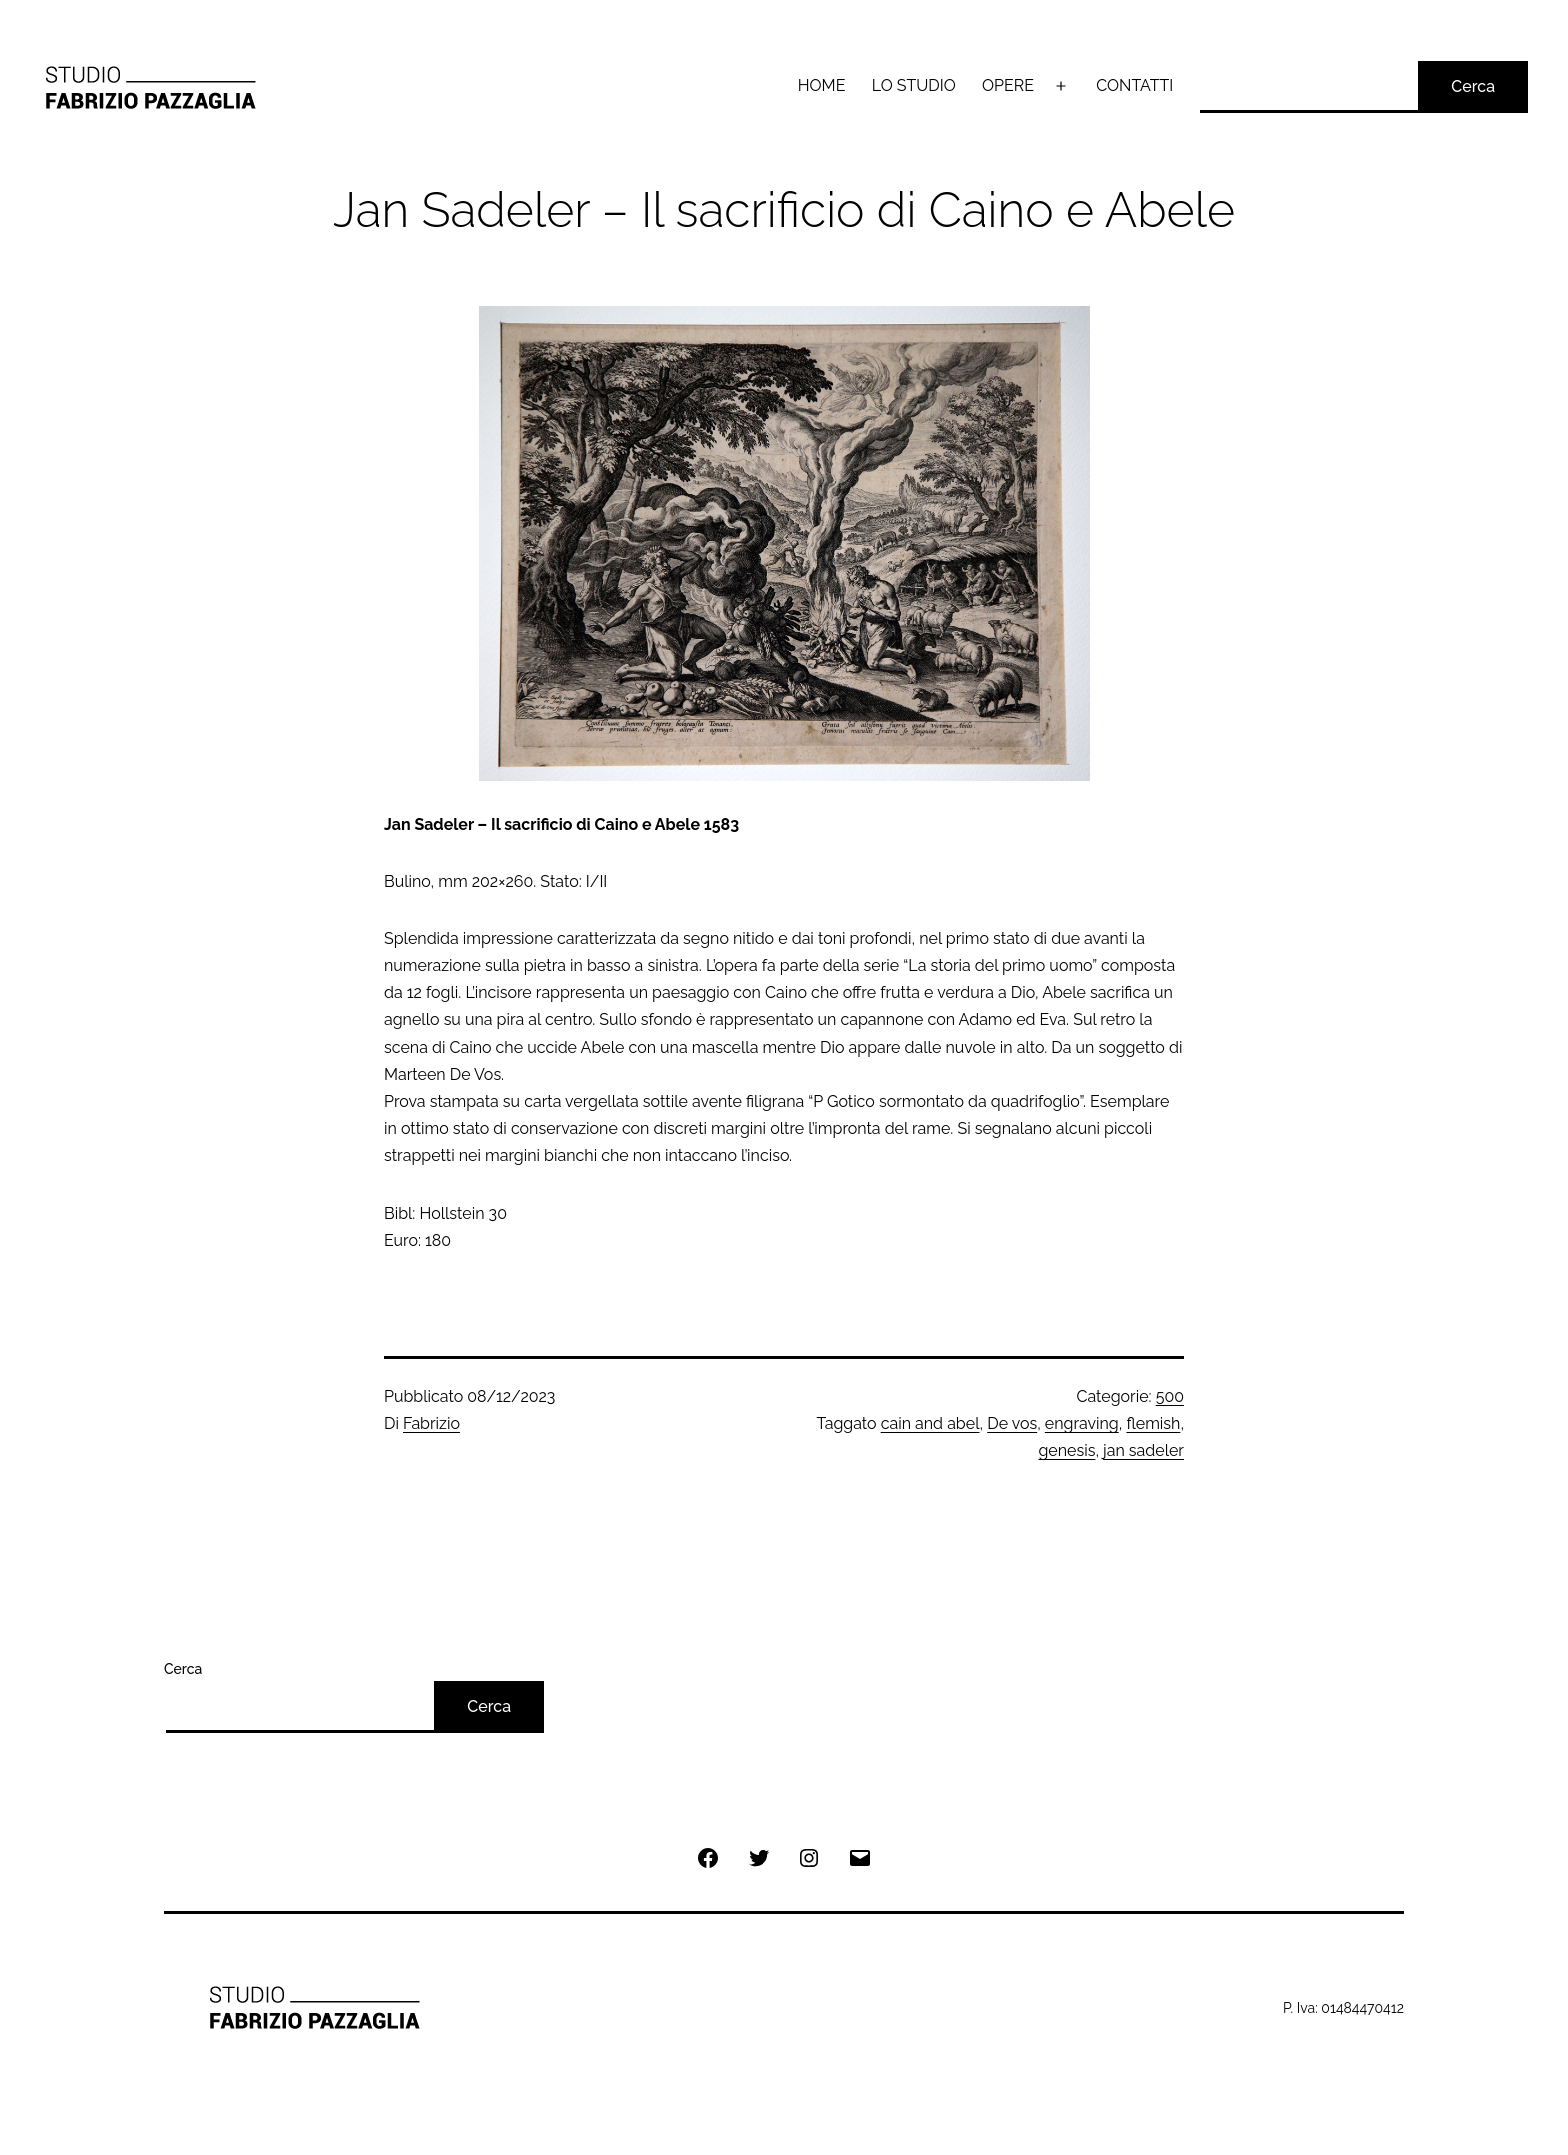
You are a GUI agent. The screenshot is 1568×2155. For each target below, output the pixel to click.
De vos (1012, 1423)
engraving (1082, 1423)
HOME (822, 85)
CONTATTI (1134, 85)
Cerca (1473, 86)
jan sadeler (1143, 1450)
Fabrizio (431, 1423)
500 (1170, 1396)
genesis (1066, 1450)
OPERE (1008, 85)
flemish (1153, 1423)
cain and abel (930, 1423)
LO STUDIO (914, 85)
